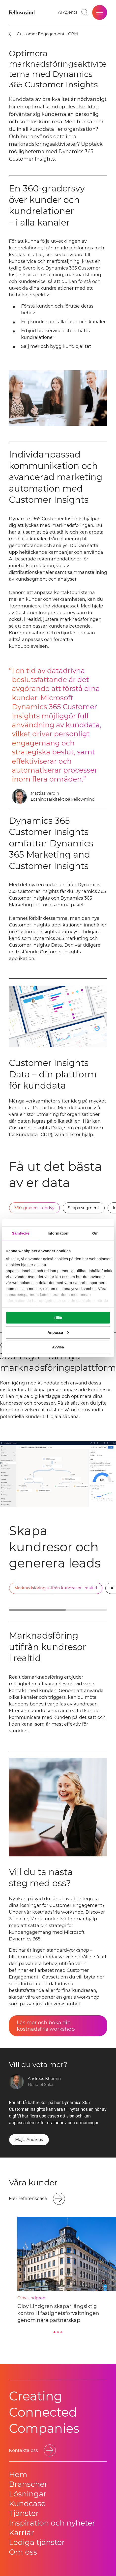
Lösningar (27, 2493)
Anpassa (58, 1332)
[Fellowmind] (22, 12)
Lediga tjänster (37, 2542)
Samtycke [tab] (20, 1233)
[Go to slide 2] (58, 2332)
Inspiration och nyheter (52, 2523)
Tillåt (58, 1318)
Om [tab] (95, 1233)
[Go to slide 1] (55, 2332)
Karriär (21, 2532)
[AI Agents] (67, 12)
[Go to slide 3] (61, 2332)
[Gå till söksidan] (84, 12)
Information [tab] (58, 1233)
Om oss (23, 2552)
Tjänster (24, 2513)
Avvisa (58, 1347)
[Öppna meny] (99, 12)
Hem (18, 2474)
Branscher (28, 2484)
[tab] (34, 1207)
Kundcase (27, 2503)
